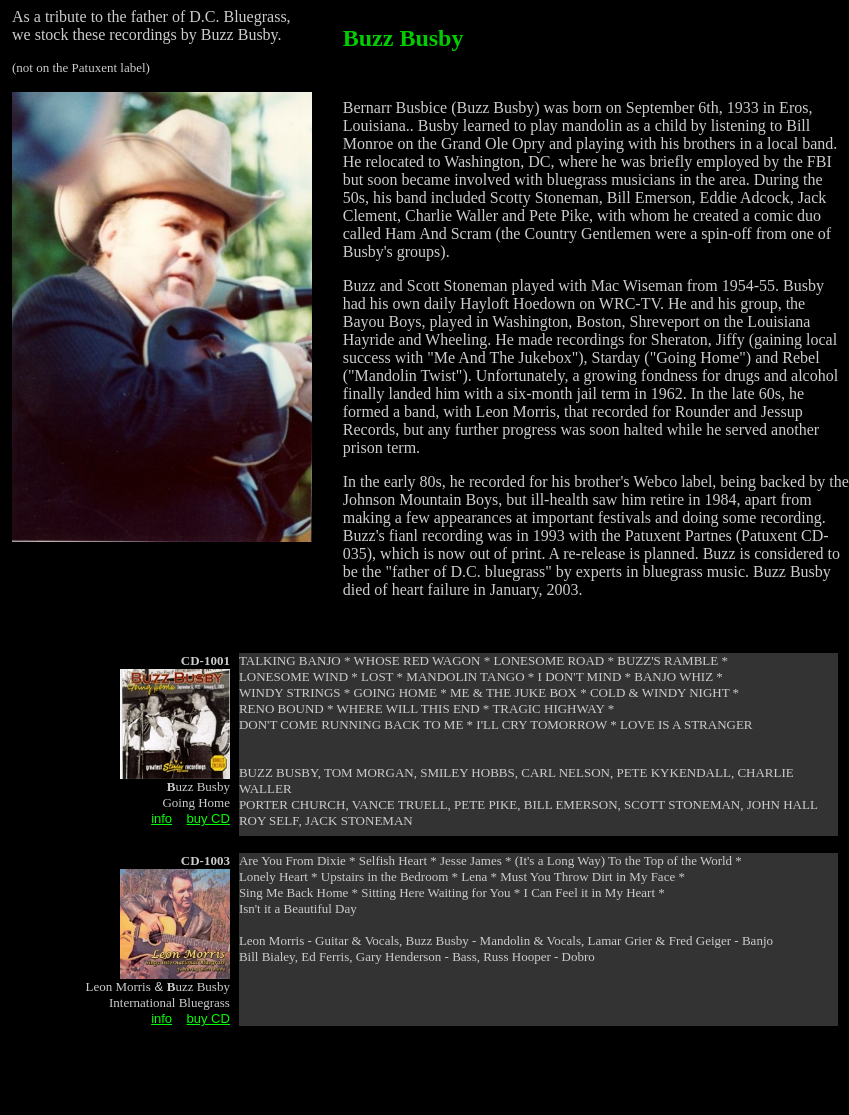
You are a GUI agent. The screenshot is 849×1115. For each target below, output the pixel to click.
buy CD (208, 818)
